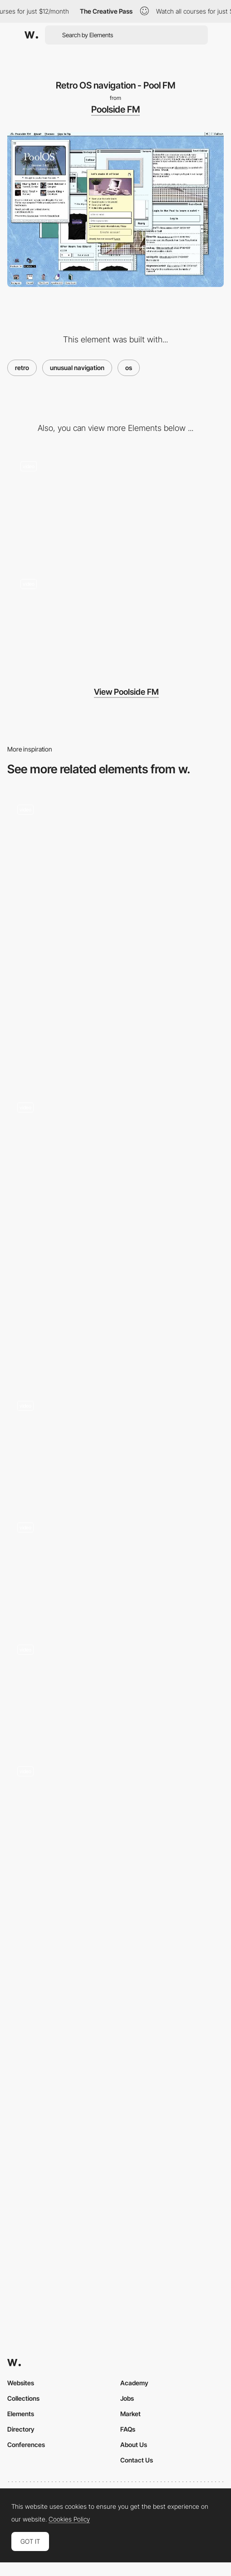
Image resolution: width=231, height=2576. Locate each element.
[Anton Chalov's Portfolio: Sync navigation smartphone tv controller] (115, 1688)
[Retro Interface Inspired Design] (115, 1147)
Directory (20, 2429)
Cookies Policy (69, 2519)
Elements (20, 2414)
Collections (23, 2398)
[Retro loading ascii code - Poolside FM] (115, 620)
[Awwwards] (31, 35)
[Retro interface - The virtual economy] (115, 997)
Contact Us (136, 2460)
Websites (20, 2383)
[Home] (115, 1567)
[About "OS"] (115, 1810)
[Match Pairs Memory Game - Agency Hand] (115, 1444)
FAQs (127, 2429)
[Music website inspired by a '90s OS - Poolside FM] (115, 502)
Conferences (26, 2444)
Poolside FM (115, 109)
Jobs (127, 2398)
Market (130, 2414)
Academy (134, 2383)
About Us (133, 2444)
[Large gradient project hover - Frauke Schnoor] (115, 1295)
